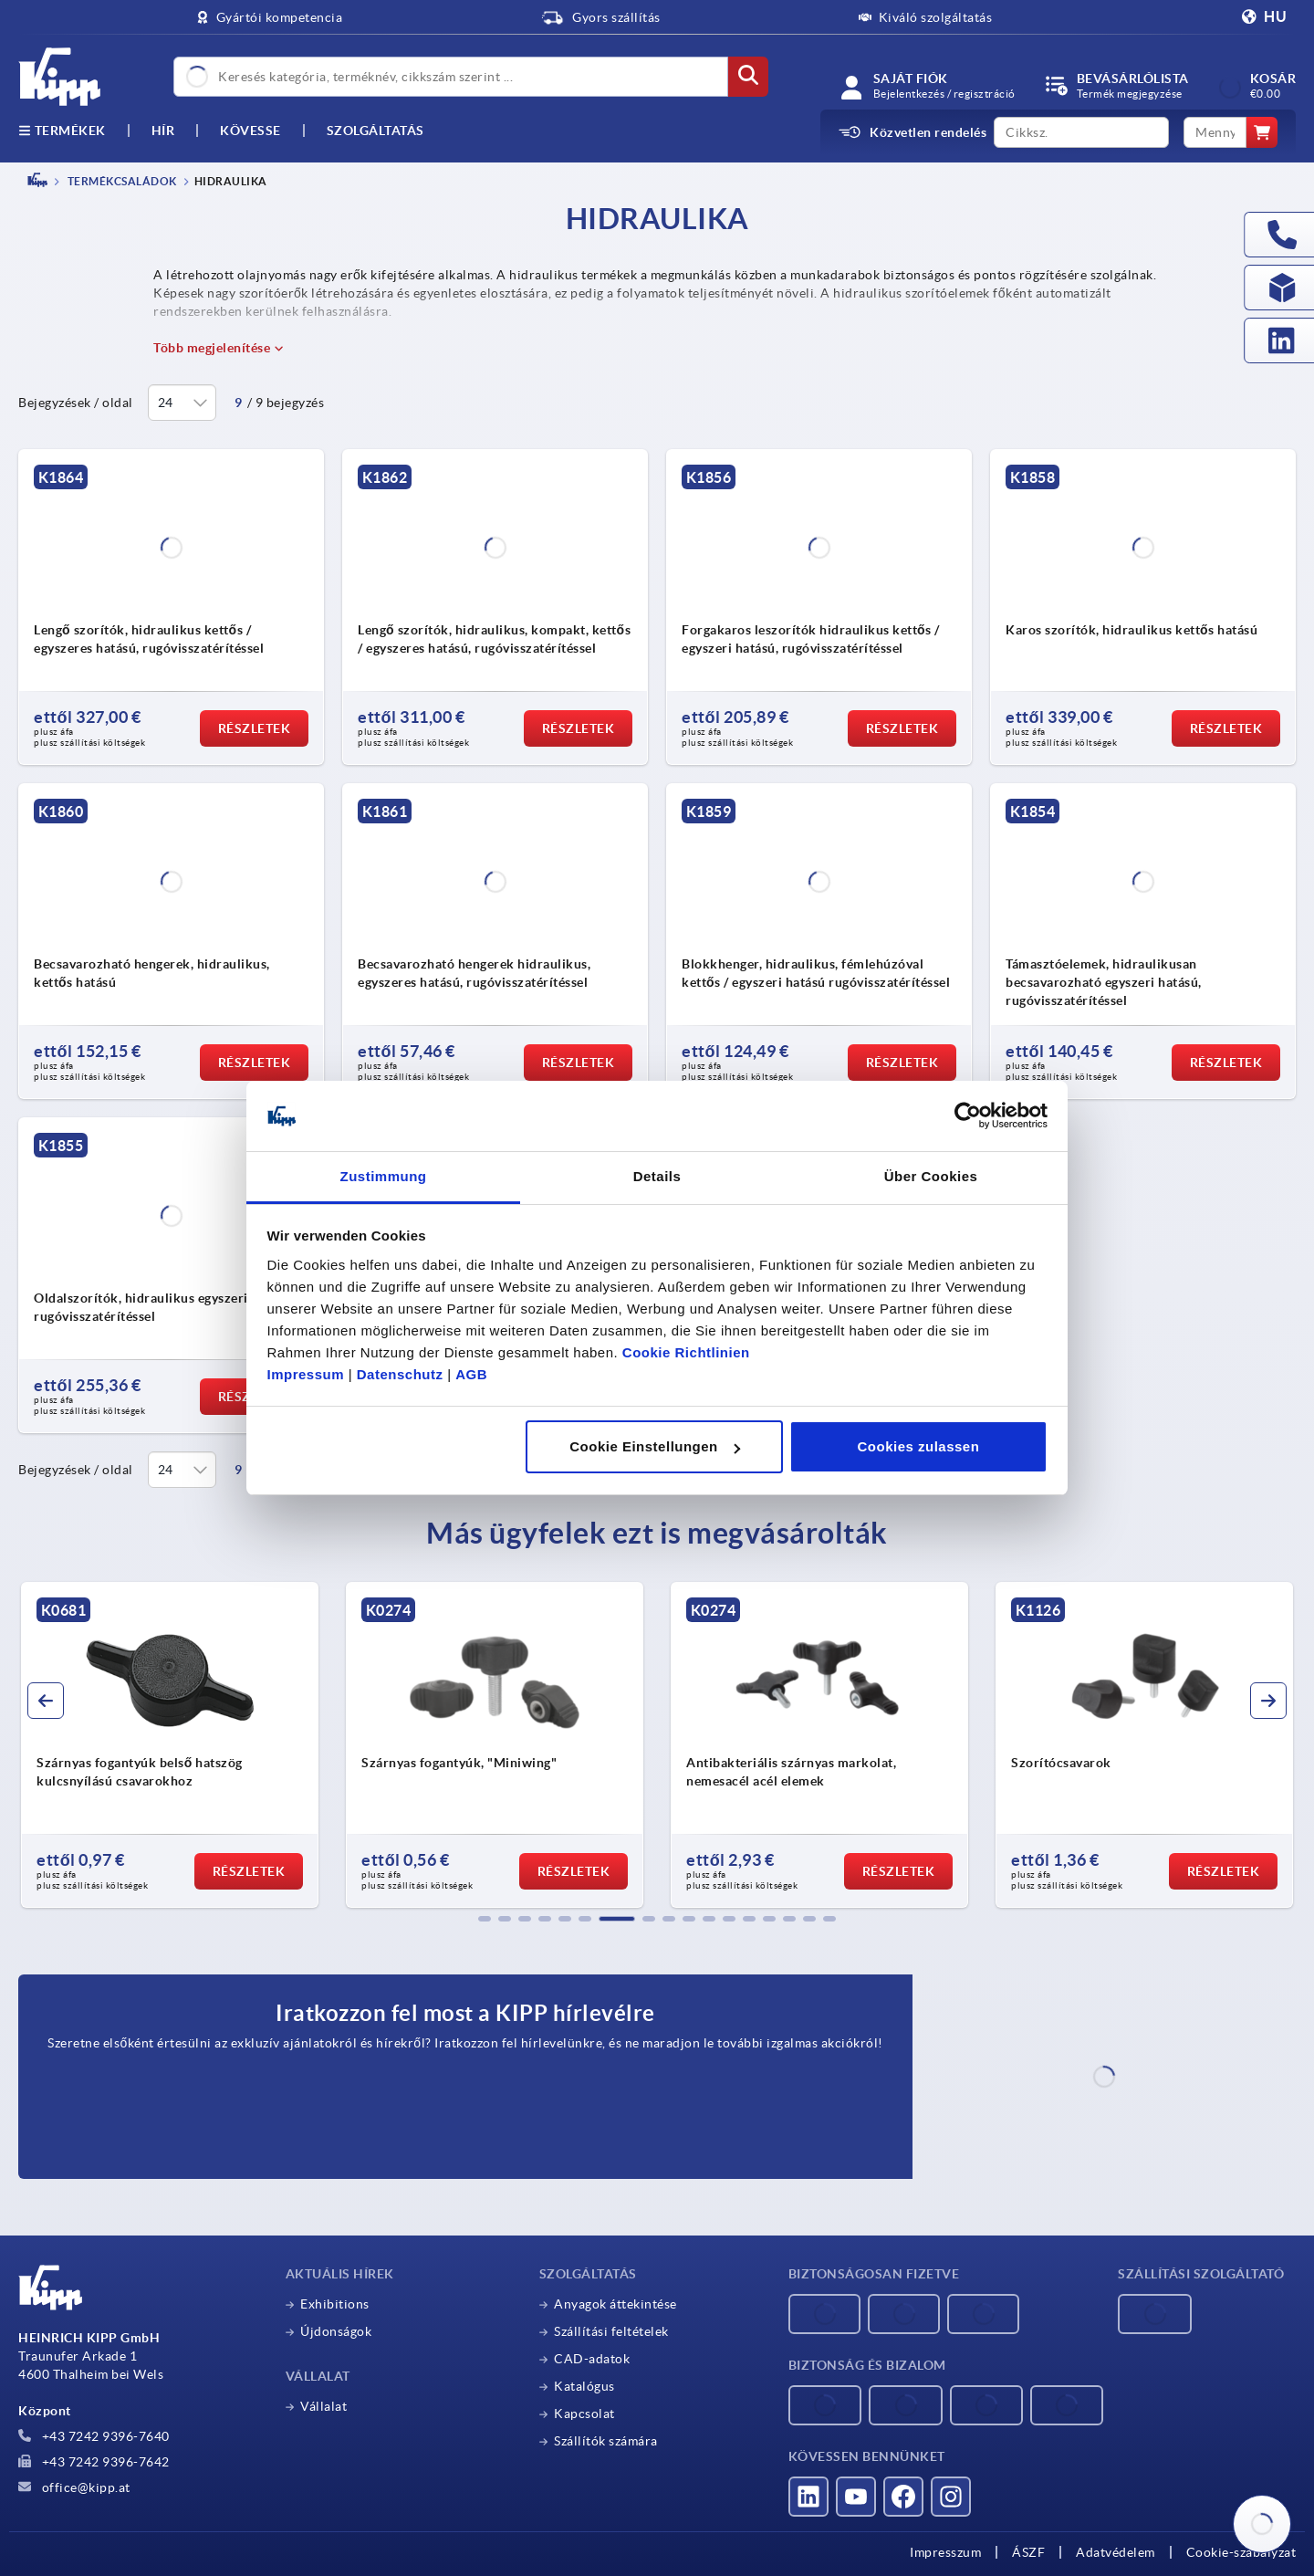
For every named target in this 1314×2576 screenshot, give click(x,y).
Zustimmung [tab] (383, 1176)
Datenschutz (400, 1374)
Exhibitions (335, 2304)
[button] (484, 1919)
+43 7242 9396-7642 (94, 2462)
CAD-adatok (592, 2358)
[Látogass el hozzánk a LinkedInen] (808, 2497)
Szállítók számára (606, 2441)
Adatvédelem (1115, 2552)
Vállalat (323, 2406)
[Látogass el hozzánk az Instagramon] (951, 2497)
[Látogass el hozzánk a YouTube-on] (856, 2497)
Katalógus (584, 2386)
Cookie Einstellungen (654, 1446)
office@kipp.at (74, 2487)
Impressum (306, 1374)
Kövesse (250, 130)
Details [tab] (657, 1176)
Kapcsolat (584, 2413)
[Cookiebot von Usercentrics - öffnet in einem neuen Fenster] (968, 1116)
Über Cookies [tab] (931, 1176)
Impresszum (945, 2552)
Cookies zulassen (918, 1446)
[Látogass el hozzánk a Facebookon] (903, 2497)
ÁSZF (1028, 2552)
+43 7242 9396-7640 (94, 2436)
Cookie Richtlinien (686, 1352)
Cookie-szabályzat (1241, 2552)
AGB (471, 1374)
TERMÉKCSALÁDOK (121, 181)
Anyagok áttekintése (615, 2304)
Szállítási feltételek (611, 2331)
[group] (170, 1745)
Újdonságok (335, 2331)
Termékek (62, 130)
